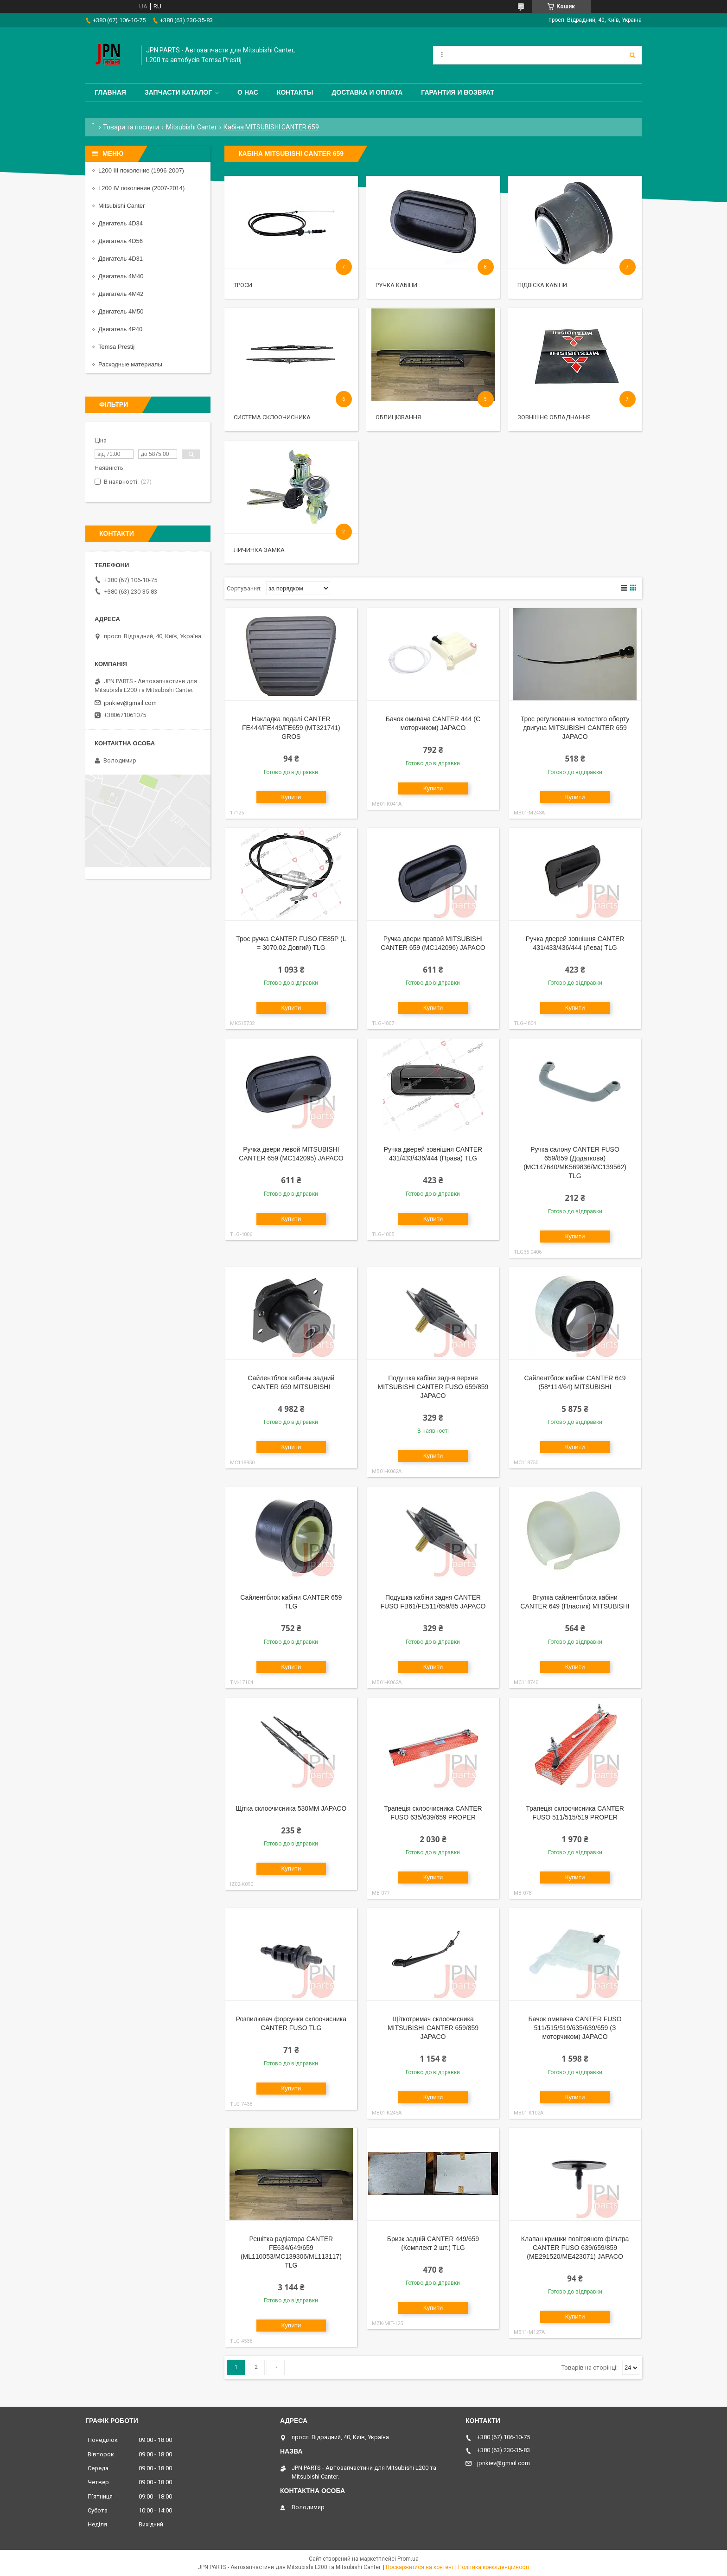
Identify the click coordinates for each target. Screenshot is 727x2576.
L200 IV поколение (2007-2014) (141, 188)
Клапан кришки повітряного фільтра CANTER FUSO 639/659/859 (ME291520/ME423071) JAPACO (575, 2247)
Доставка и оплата (367, 92)
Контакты (295, 92)
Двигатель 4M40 (120, 276)
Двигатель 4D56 (120, 240)
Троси (243, 285)
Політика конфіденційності (493, 2567)
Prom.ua (408, 2559)
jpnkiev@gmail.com (130, 702)
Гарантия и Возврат (457, 92)
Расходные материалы (130, 364)
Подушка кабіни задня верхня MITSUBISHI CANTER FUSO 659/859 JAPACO (433, 1386)
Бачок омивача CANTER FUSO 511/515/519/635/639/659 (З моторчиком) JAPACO (575, 2027)
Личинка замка (259, 549)
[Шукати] (632, 55)
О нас (247, 92)
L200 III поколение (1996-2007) (141, 170)
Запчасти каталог (178, 92)
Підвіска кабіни (542, 285)
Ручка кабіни (396, 285)
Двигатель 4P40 (120, 329)
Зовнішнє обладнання (554, 417)
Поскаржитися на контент (420, 2567)
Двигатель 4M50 (120, 311)
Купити (291, 797)
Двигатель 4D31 (120, 258)
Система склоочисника (272, 417)
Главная (110, 92)
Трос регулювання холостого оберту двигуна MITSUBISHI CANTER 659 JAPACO (575, 727)
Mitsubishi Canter (191, 127)
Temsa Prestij (116, 346)
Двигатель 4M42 (120, 293)
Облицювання (398, 417)
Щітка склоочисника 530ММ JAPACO (291, 1808)
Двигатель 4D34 (120, 223)
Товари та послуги (131, 127)
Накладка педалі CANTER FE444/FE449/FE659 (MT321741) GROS (291, 727)
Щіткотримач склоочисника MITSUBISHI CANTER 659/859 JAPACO (433, 2027)
